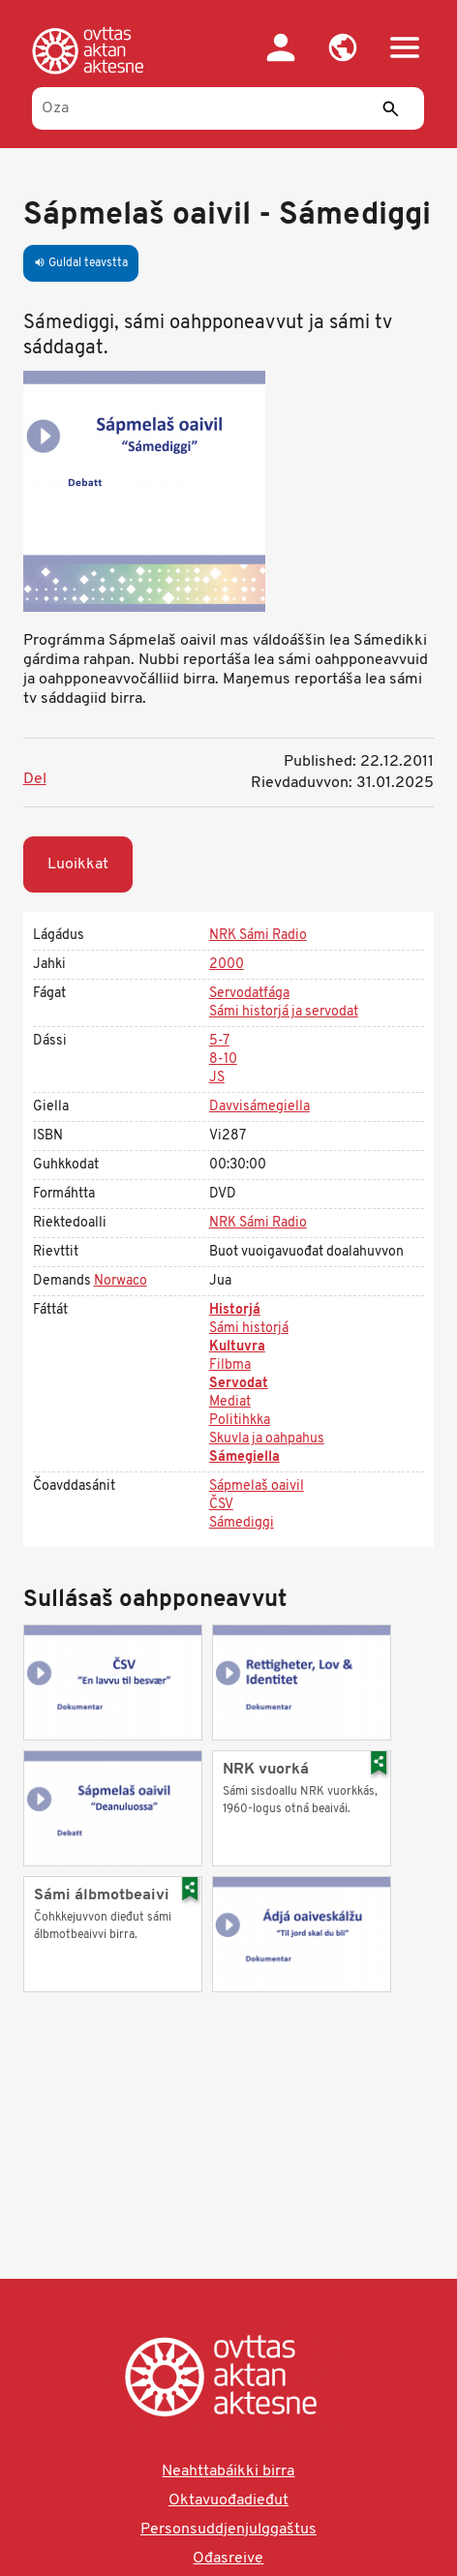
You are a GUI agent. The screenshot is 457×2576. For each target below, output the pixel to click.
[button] (343, 47)
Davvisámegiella (259, 1107)
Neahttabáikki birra (228, 2471)
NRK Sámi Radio (258, 935)
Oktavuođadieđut (228, 2500)
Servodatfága (249, 994)
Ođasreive (228, 2558)
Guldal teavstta (81, 263)
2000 (226, 964)
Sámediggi (241, 1523)
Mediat (230, 1402)
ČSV (221, 1505)
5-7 (219, 1041)
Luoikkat (77, 864)
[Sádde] (390, 108)
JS (217, 1078)
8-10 (223, 1059)
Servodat (238, 1384)
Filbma (230, 1365)
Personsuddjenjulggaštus (228, 2529)
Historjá (234, 1310)
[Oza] (228, 108)
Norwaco (120, 1281)
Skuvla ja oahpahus (266, 1439)
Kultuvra (237, 1347)
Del (34, 779)
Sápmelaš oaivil (256, 1486)
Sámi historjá (249, 1328)
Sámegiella (244, 1457)
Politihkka (239, 1420)
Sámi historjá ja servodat (283, 1012)
